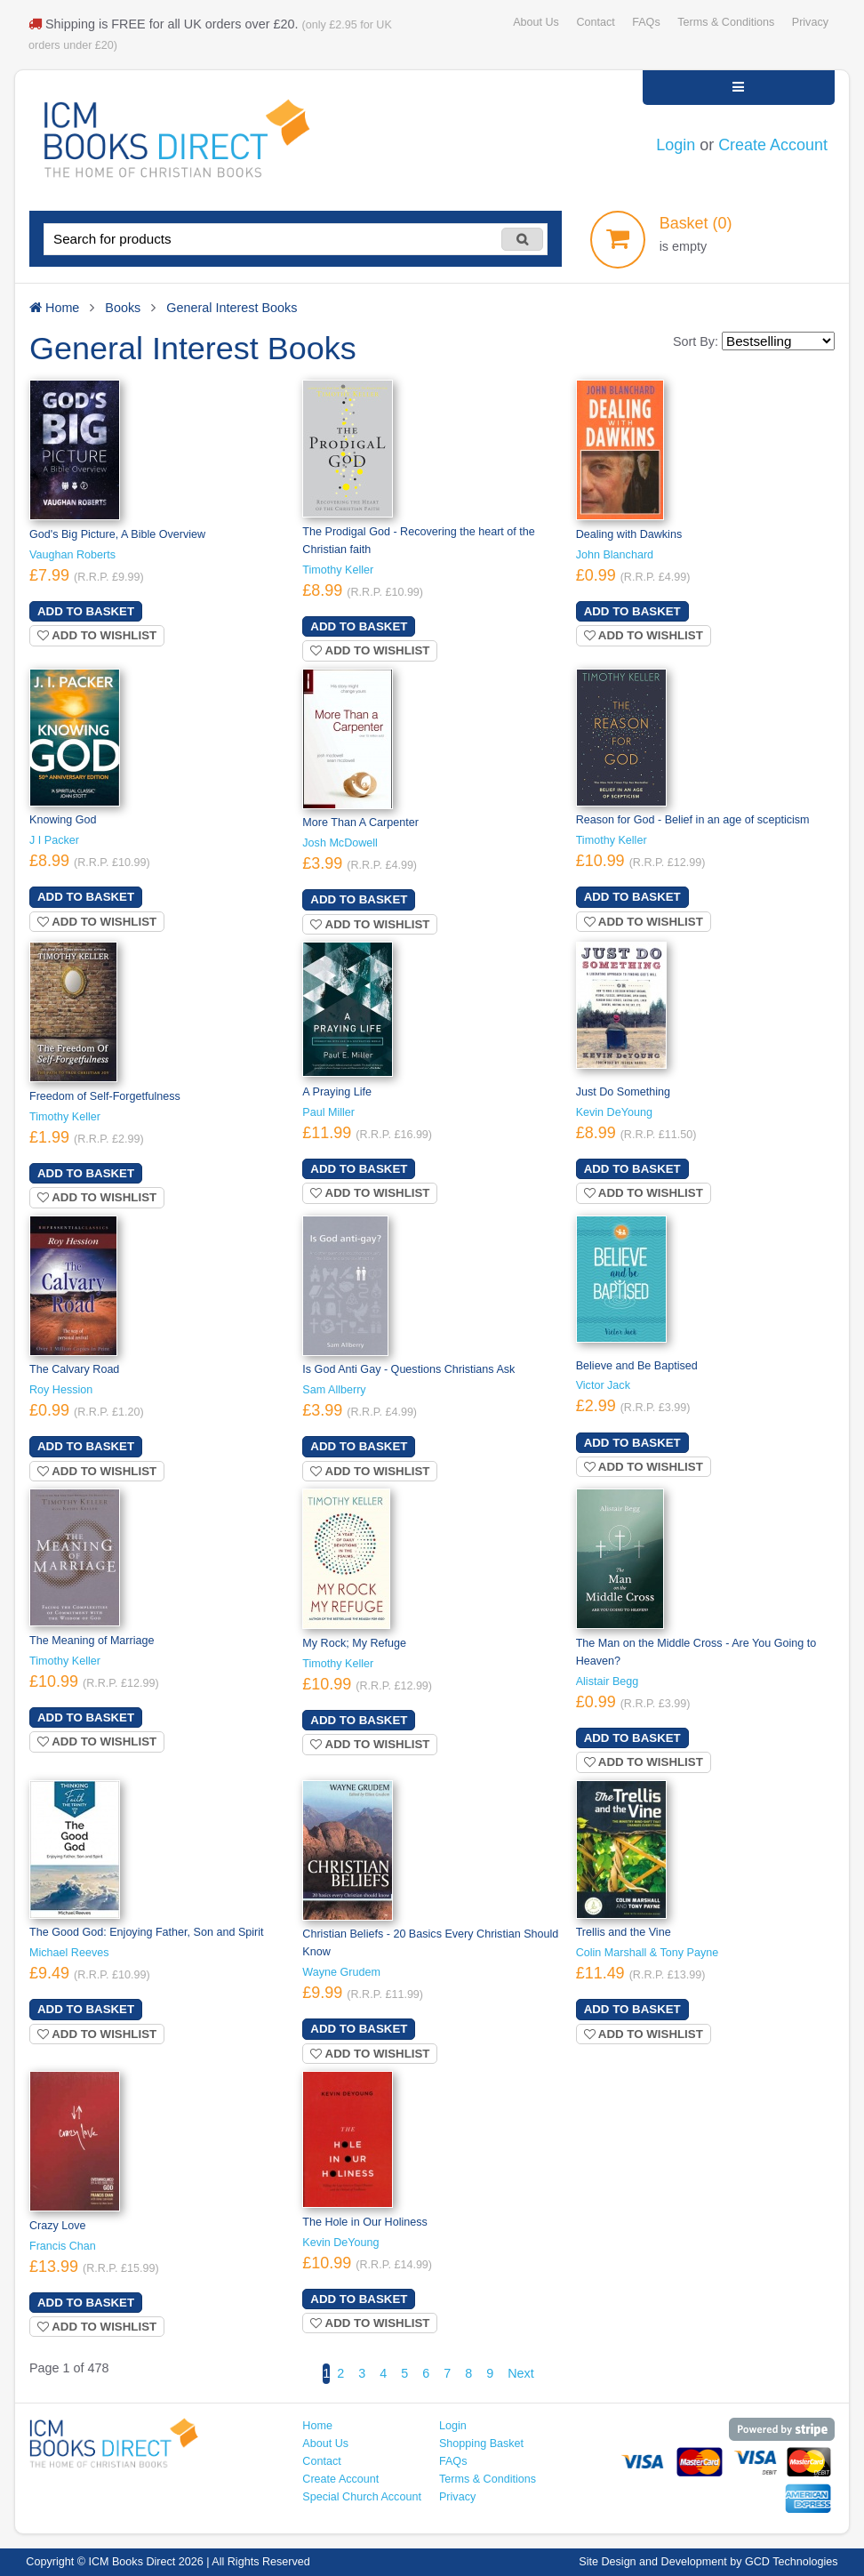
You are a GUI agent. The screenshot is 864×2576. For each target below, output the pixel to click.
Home (317, 2426)
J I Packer (54, 840)
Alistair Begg (607, 1681)
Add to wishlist (96, 635)
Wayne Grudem (341, 1972)
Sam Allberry (333, 1390)
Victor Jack (603, 1385)
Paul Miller (328, 1112)
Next (521, 2373)
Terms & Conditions (725, 22)
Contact (595, 22)
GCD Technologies (791, 2562)
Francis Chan (62, 2246)
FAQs (646, 22)
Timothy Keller (337, 570)
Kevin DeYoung (614, 1112)
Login (675, 145)
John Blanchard (614, 555)
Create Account (773, 145)
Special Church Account (361, 2497)
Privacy (810, 22)
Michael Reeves (68, 1952)
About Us (536, 22)
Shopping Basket (481, 2443)
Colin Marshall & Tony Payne (647, 1952)
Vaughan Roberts (72, 555)
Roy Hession (60, 1390)
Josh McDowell (340, 843)
